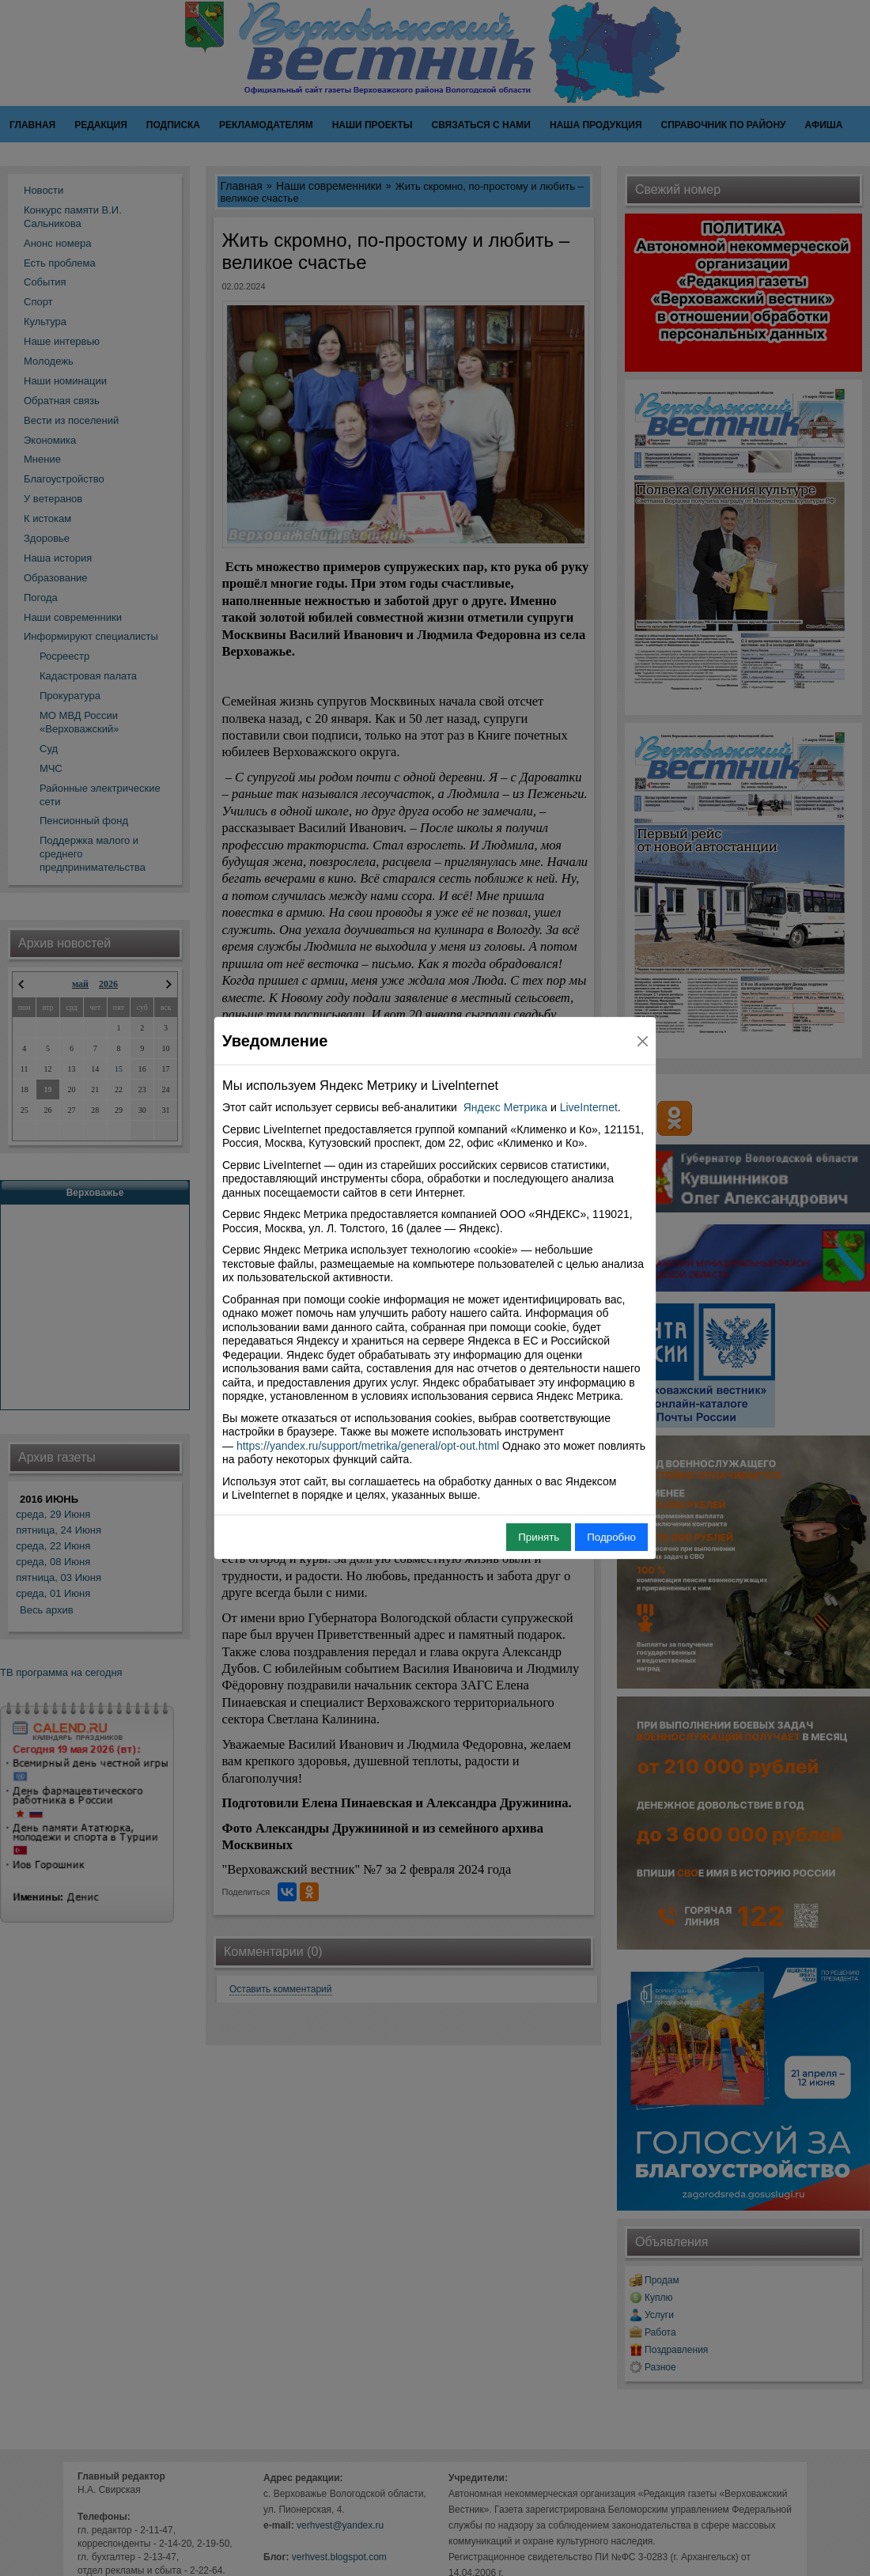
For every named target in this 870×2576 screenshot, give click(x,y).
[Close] (643, 1041)
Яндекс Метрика (505, 1107)
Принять (538, 1537)
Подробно (611, 1537)
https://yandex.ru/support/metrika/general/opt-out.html (367, 1445)
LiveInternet (589, 1107)
